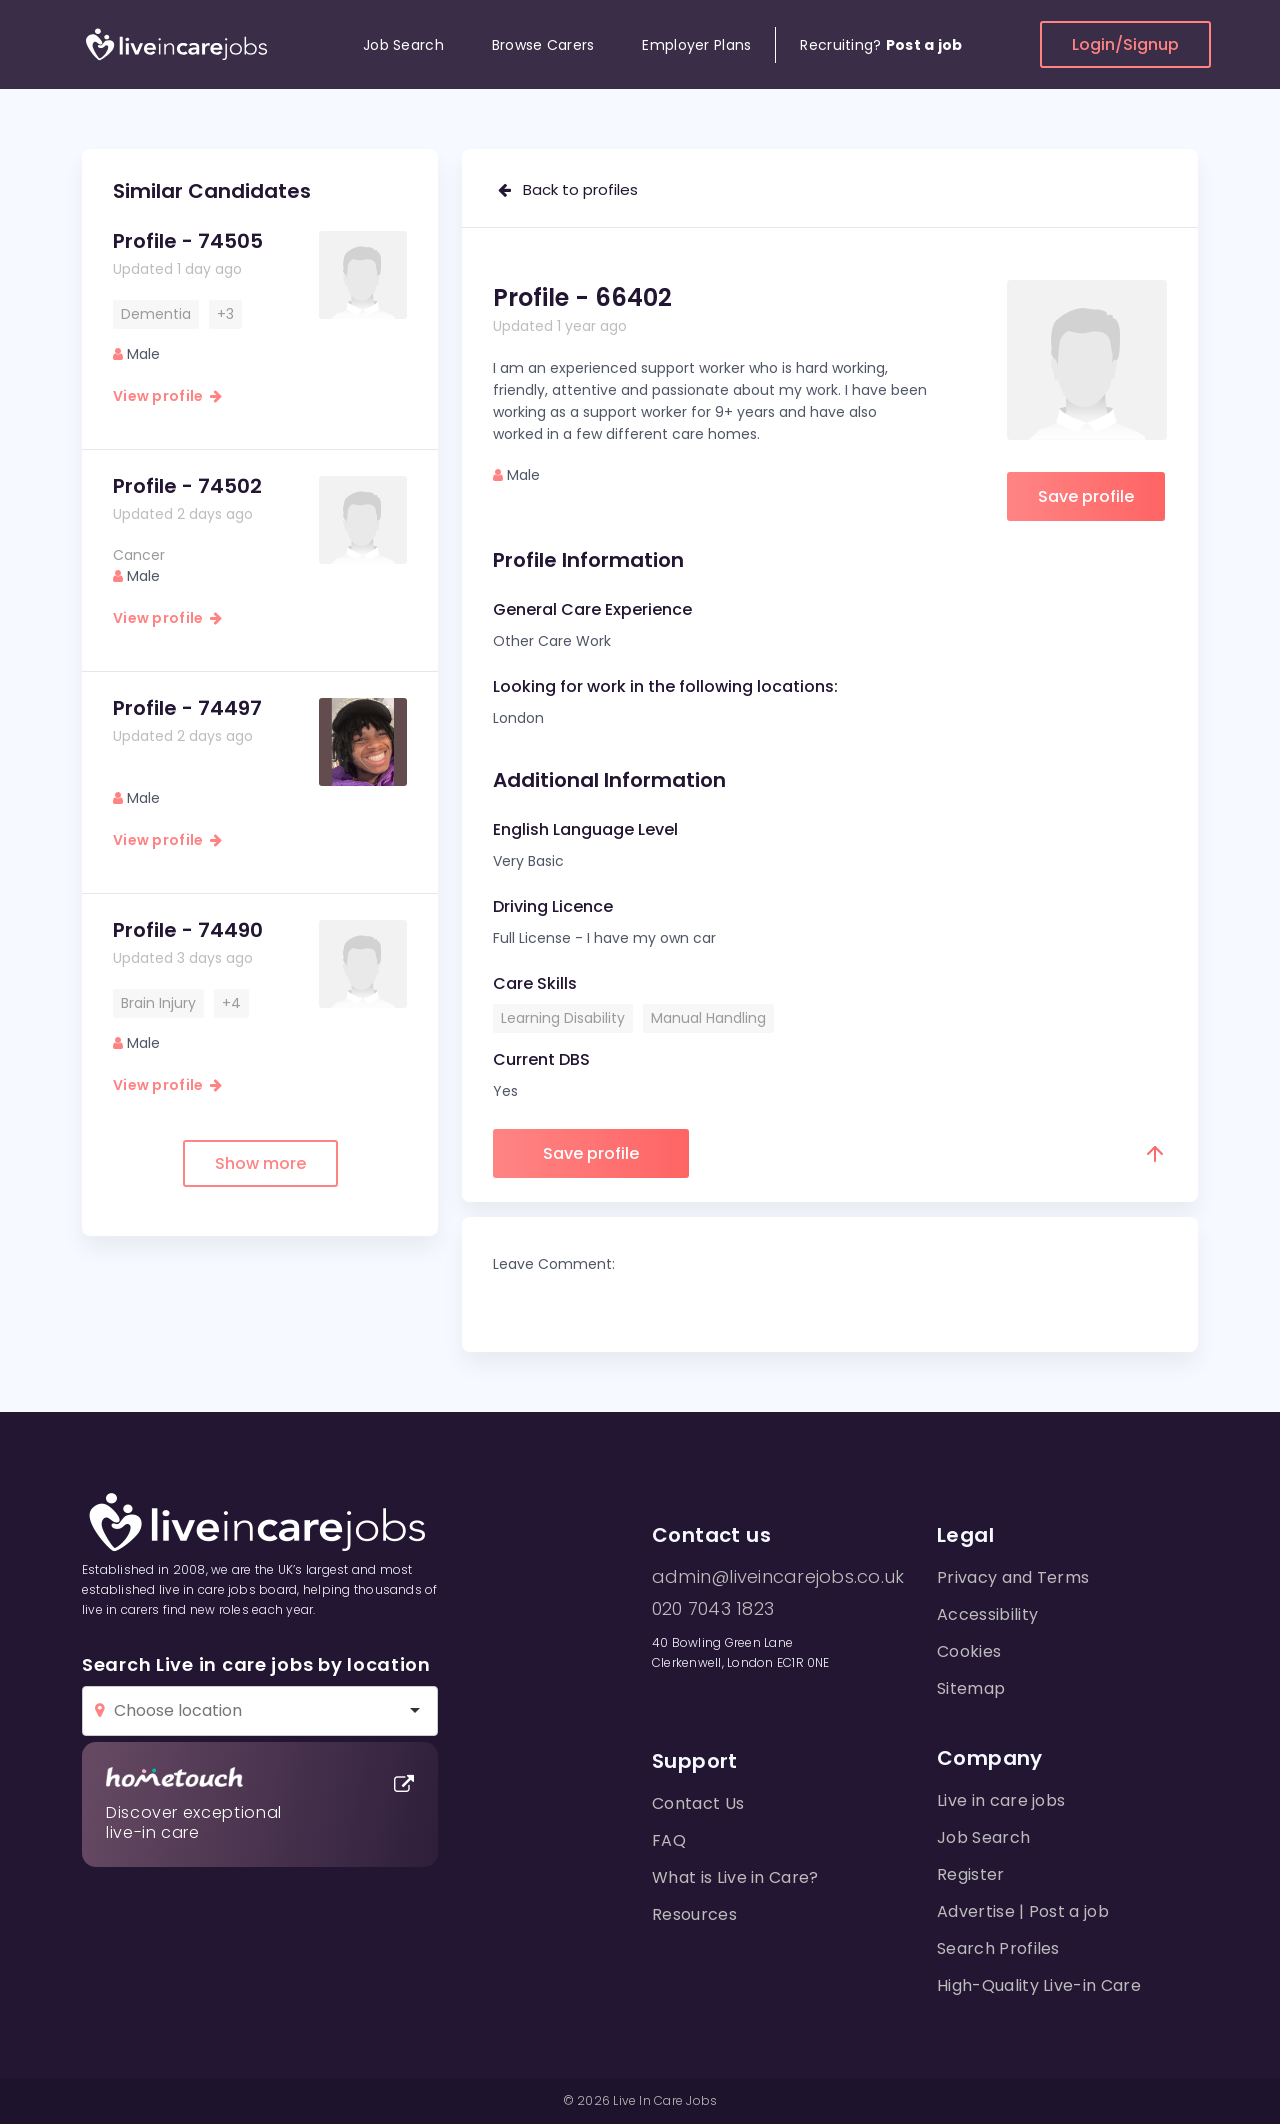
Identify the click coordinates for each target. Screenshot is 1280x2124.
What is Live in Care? (735, 1877)
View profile (167, 396)
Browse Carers (543, 45)
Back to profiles (568, 189)
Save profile (1086, 496)
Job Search (403, 45)
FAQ (669, 1840)
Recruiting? (881, 45)
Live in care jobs (1001, 1800)
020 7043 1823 (713, 1609)
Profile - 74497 (187, 708)
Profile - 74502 (187, 486)
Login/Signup (1125, 44)
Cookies (969, 1651)
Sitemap (971, 1688)
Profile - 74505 (188, 241)
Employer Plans (696, 45)
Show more (260, 1163)
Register (971, 1874)
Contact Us (698, 1803)
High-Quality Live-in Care (1039, 1985)
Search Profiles (998, 1948)
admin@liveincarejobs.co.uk (778, 1577)
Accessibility (987, 1614)
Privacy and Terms (1013, 1577)
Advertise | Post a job (1023, 1911)
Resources (694, 1914)
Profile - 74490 (188, 930)
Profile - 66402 (582, 297)
